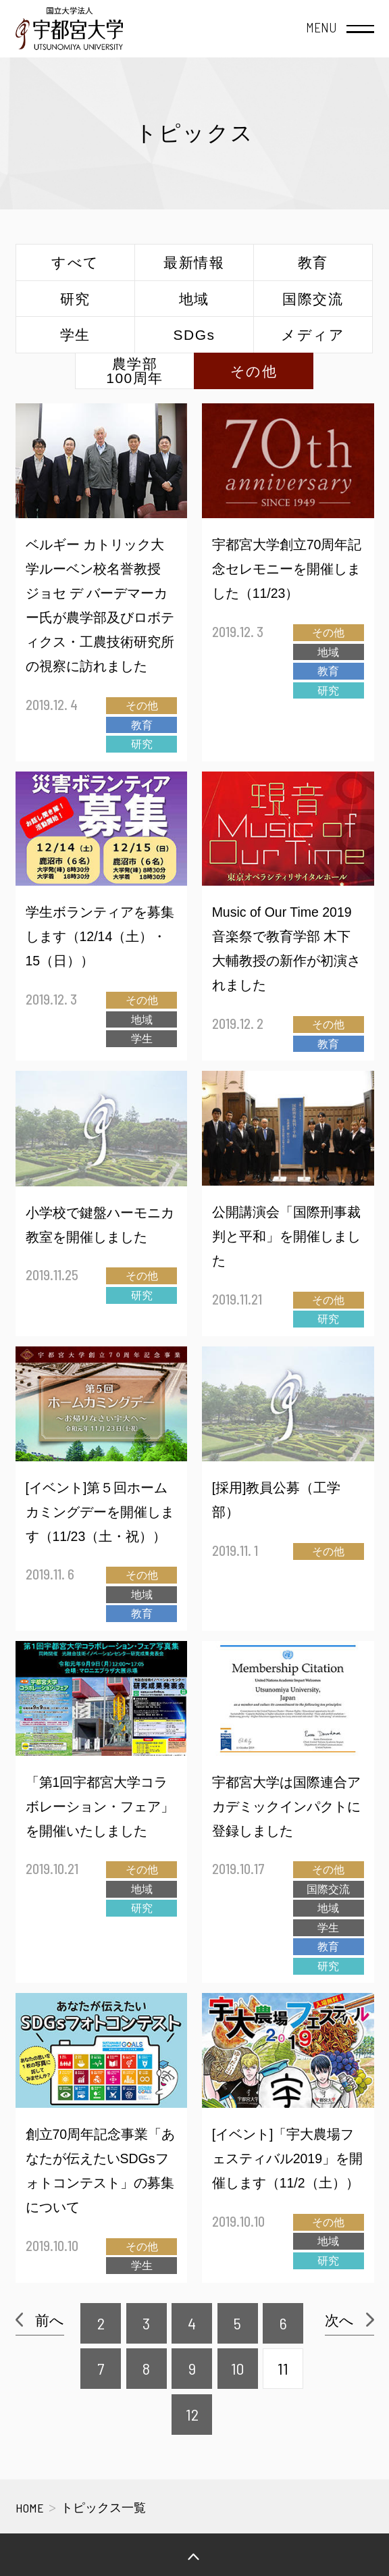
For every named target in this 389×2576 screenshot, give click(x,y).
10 (237, 2368)
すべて (75, 262)
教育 (313, 262)
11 (283, 2368)
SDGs (194, 335)
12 (192, 2414)
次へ (339, 2320)
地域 (194, 299)
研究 (75, 299)
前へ (49, 2320)
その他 (254, 371)
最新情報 (193, 262)
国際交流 (312, 299)
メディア (312, 335)
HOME (30, 2507)
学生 (75, 335)
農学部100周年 (134, 371)
